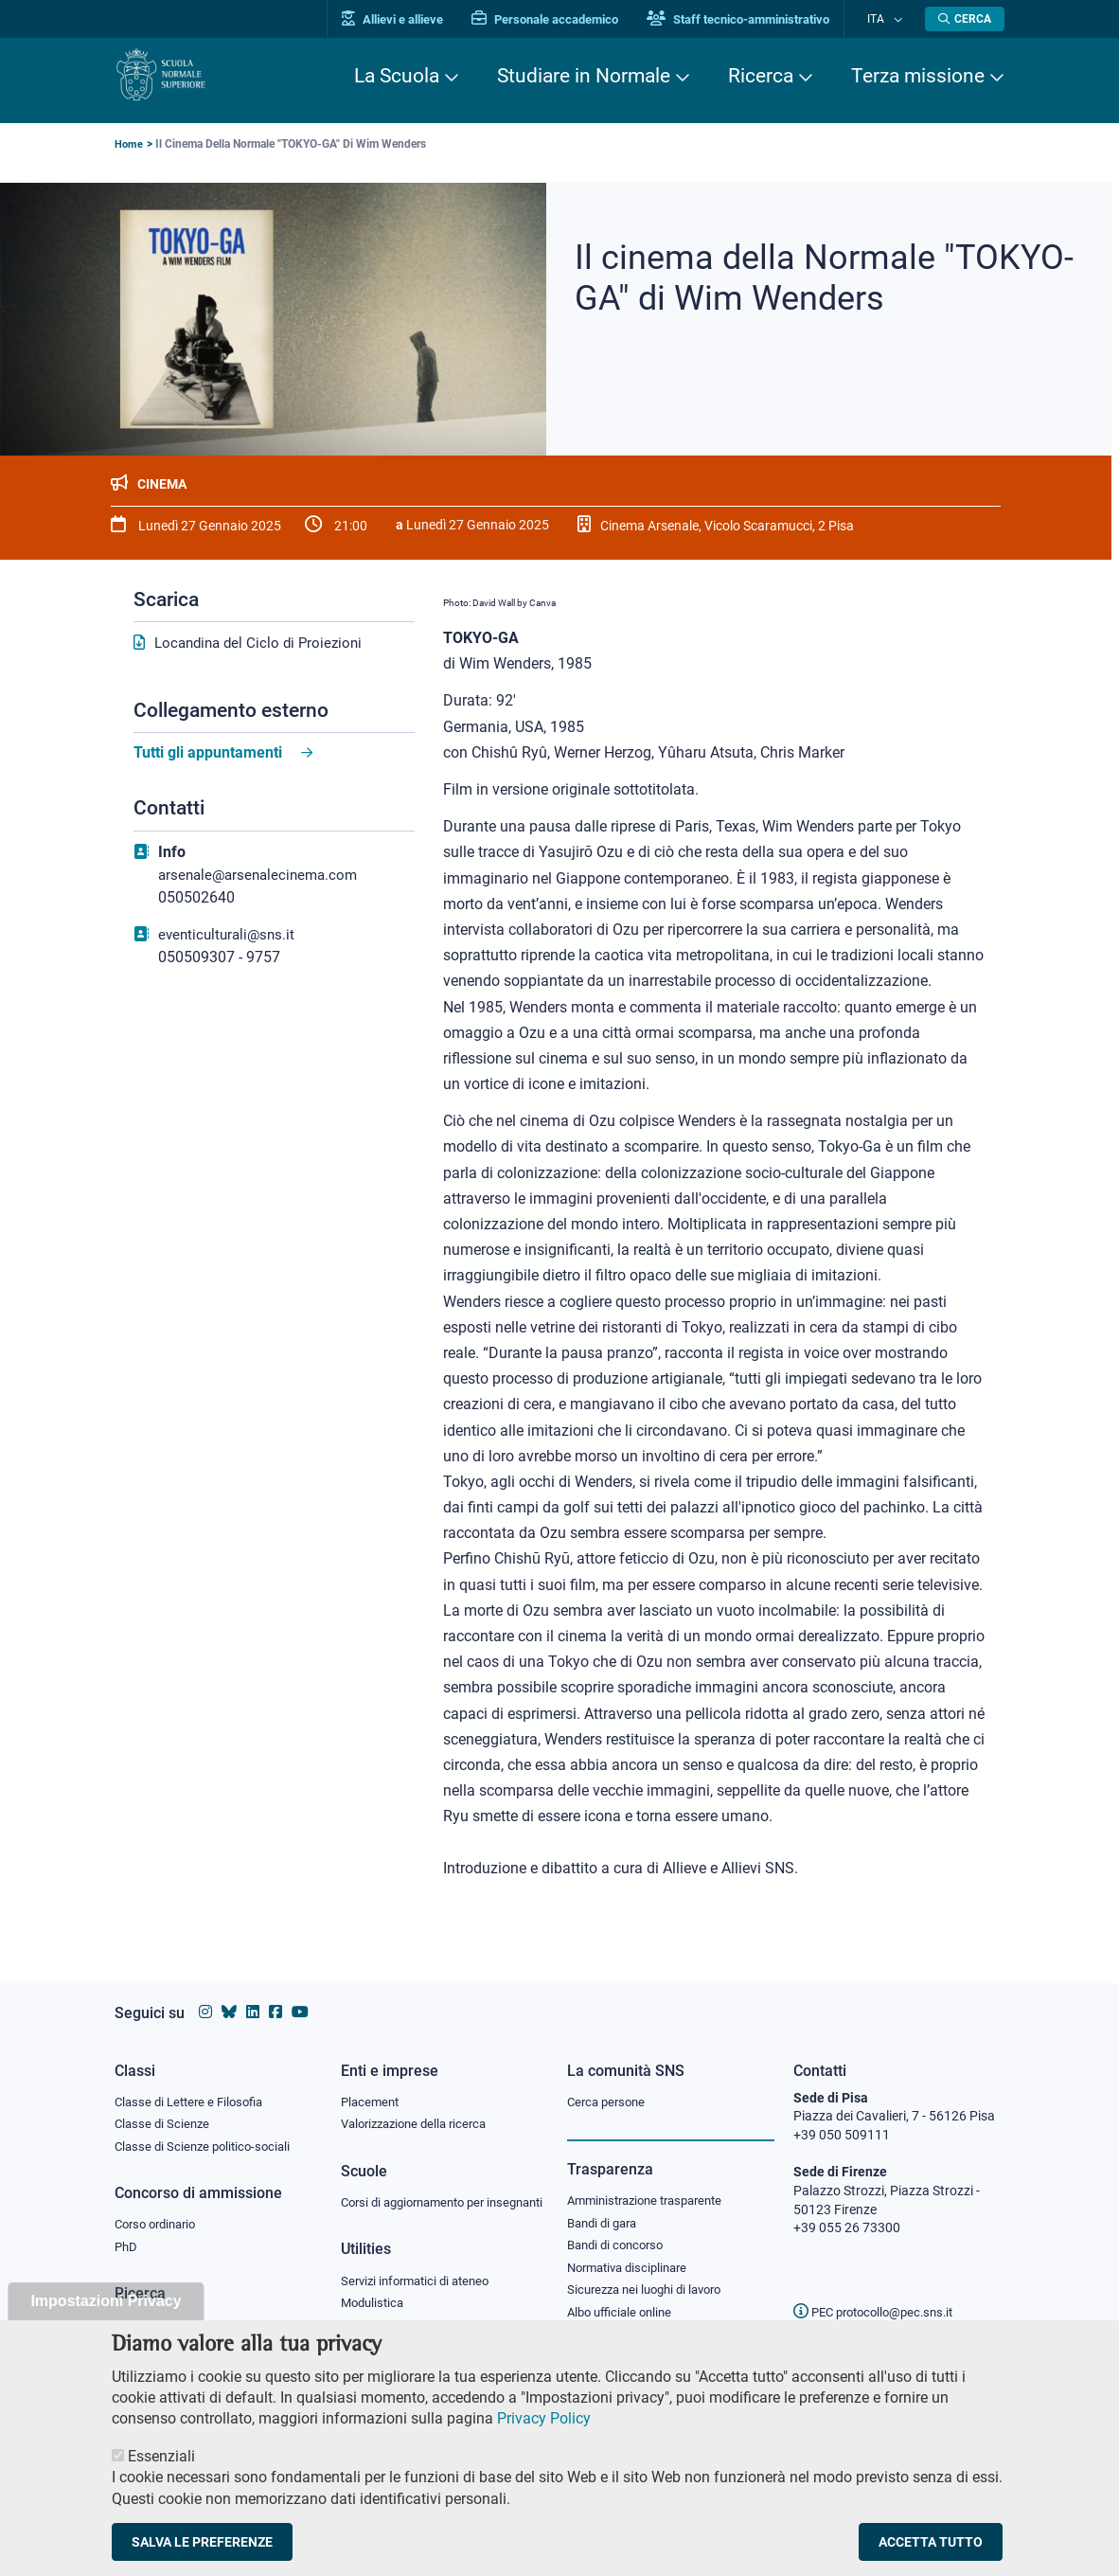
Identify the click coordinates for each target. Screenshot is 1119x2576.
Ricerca (760, 75)
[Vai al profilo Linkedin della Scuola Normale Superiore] (252, 1994)
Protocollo (371, 2330)
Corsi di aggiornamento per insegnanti (420, 2195)
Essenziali (161, 2472)
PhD (127, 2233)
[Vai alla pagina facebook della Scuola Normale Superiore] (275, 1994)
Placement (372, 2083)
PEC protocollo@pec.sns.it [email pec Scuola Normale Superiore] (880, 2293)
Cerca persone (609, 2083)
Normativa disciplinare (633, 2254)
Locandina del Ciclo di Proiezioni (263, 644)
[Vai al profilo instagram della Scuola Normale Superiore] (205, 1994)
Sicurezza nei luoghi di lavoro (651, 2276)
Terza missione (918, 75)
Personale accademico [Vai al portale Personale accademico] (562, 19)
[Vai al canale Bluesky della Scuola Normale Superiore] (229, 1994)
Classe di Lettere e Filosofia (194, 2083)
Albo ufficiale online (623, 2300)
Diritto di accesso (617, 2323)
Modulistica (375, 2307)
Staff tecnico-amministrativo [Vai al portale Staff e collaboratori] (756, 19)
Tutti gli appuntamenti (207, 753)
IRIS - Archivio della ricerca (191, 2311)
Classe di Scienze (164, 2107)
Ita (884, 18)
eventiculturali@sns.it (229, 935)
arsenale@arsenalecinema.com (262, 876)
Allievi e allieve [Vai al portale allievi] (410, 19)
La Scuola (396, 75)
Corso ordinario (160, 2209)
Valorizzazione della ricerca (420, 2107)
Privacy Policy (544, 2434)
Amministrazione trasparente (652, 2183)
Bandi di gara (606, 2206)
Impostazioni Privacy (105, 2317)
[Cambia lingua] (899, 19)
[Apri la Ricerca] (964, 19)
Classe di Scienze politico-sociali (207, 2130)
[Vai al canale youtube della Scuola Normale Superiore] (300, 1994)
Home (129, 144)
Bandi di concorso (619, 2230)
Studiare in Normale (583, 75)
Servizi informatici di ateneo (421, 2284)
